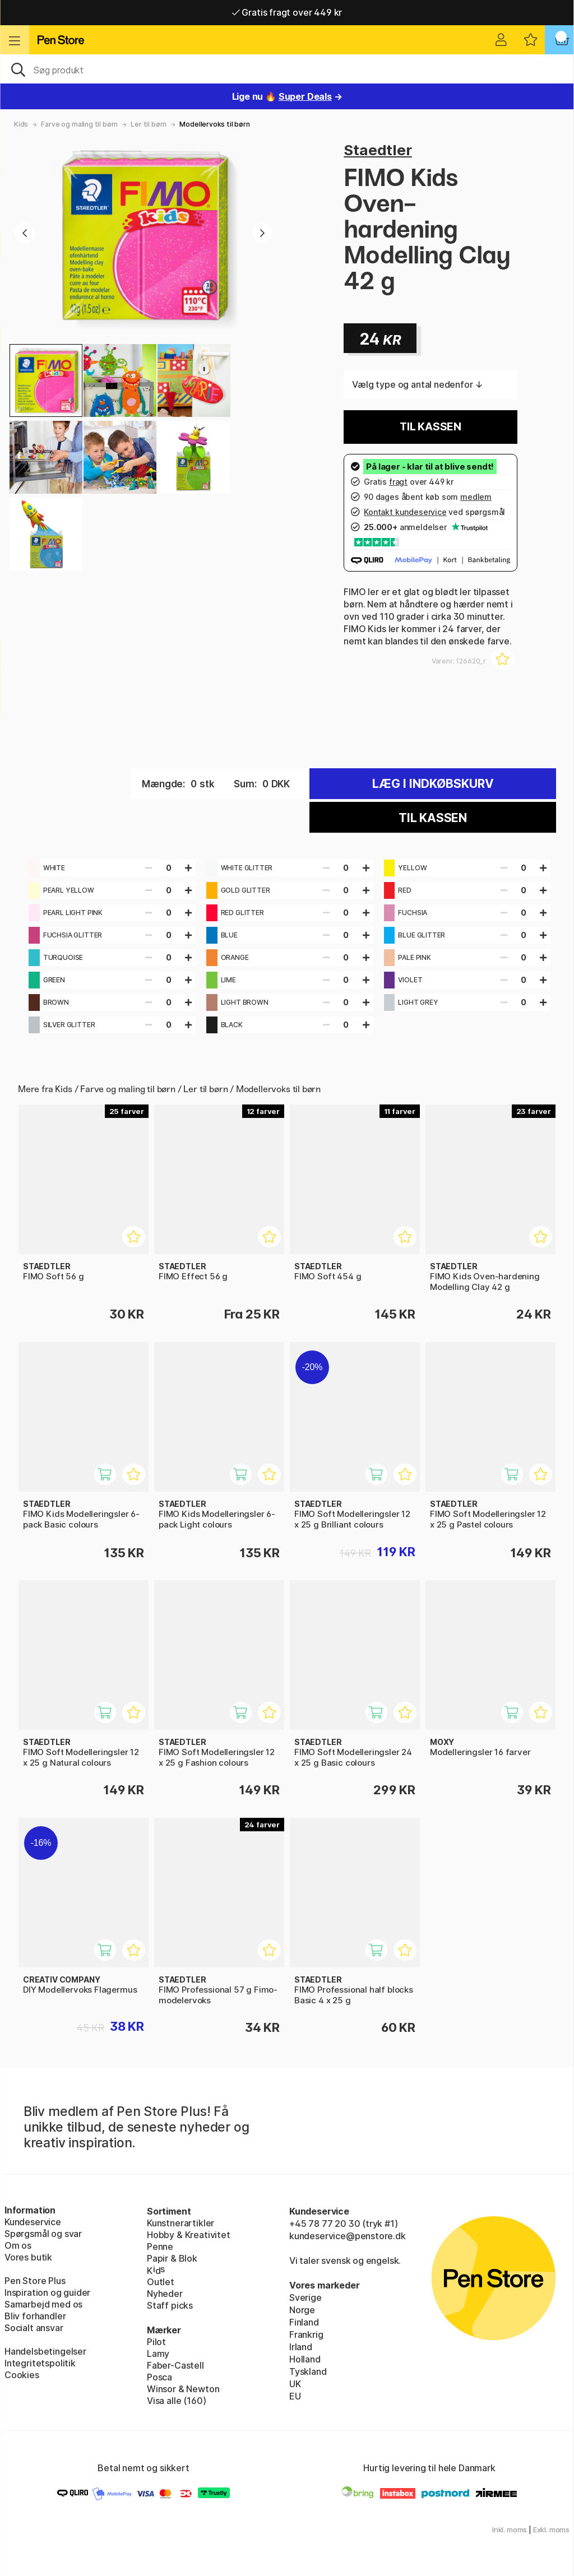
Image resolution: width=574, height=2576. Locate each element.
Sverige (305, 2297)
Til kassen (430, 426)
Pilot (156, 2341)
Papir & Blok (172, 2258)
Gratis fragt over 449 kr (287, 12)
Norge (302, 2309)
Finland (304, 2322)
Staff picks (170, 2305)
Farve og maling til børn (79, 124)
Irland (300, 2346)
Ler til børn (148, 124)
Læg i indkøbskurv (433, 784)
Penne (160, 2246)
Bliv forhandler (35, 2316)
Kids (21, 124)
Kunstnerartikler (180, 2223)
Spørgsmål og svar (43, 2233)
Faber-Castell (175, 2365)
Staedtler (377, 150)
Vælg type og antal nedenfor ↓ (417, 384)
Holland (305, 2359)
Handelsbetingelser (45, 2351)
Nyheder (165, 2293)
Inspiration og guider (47, 2292)
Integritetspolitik (40, 2363)
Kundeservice (32, 2221)
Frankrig (306, 2334)
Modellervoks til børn (214, 124)
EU (295, 2396)
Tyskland (308, 2371)
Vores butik (28, 2257)
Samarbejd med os (43, 2304)
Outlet (160, 2281)
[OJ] (287, 68)
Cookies (21, 2374)
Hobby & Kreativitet (188, 2234)
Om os (17, 2245)
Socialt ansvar (33, 2327)
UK (295, 2383)
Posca (159, 2377)
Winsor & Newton (183, 2388)
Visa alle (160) (176, 2400)
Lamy (158, 2353)
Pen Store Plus (35, 2280)
